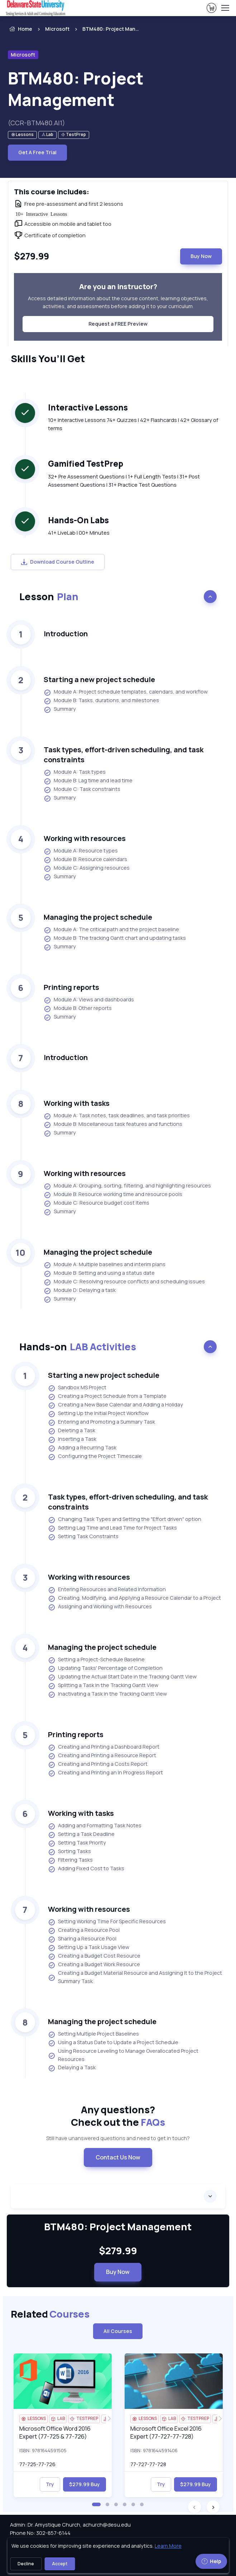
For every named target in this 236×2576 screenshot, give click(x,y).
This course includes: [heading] (51, 191)
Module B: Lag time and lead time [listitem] (88, 781)
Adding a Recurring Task (82, 1448)
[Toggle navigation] (225, 7)
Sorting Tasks (69, 1852)
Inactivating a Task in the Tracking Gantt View (107, 1694)
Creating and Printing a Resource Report (102, 1756)
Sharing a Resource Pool (82, 1939)
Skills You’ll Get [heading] (48, 358)
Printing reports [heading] (71, 987)
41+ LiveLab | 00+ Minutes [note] (79, 532)
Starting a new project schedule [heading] (99, 679)
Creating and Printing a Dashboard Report (103, 1747)
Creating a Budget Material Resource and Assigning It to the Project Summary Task (135, 1976)
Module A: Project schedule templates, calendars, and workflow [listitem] (126, 692)
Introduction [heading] (66, 633)
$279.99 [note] (118, 2250)
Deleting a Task (71, 1431)
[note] (22, 135)
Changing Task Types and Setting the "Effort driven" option (124, 1519)
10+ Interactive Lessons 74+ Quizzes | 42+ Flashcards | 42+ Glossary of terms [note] (133, 424)
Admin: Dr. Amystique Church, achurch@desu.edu (70, 2524)
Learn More (168, 2545)
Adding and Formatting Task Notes (94, 1826)
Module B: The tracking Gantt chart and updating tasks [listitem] (115, 938)
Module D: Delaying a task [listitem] (80, 1290)
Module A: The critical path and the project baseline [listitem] (111, 930)
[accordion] (118, 2196)
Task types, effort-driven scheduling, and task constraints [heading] (123, 754)
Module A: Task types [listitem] (75, 772)
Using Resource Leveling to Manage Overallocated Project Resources (123, 2054)
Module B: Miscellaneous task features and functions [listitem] (113, 1124)
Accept (59, 2564)
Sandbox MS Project (77, 1388)
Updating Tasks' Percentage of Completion (105, 1668)
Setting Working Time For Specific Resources (107, 1922)
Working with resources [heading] (85, 838)
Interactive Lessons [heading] (88, 407)
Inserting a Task (72, 1439)
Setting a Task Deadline (81, 1834)
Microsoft (57, 28)
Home (20, 29)
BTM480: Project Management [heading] (76, 89)
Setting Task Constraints (83, 1537)
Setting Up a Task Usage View (88, 1948)
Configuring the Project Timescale (95, 1456)
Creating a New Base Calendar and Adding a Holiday (115, 1405)
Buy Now (201, 256)
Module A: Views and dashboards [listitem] (89, 1000)
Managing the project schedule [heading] (98, 917)
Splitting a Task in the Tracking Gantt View (103, 1686)
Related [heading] (50, 2314)
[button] (96, 2504)
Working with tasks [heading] (77, 1103)
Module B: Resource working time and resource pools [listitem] (113, 1195)
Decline (26, 2564)
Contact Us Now (118, 2157)
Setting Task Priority (77, 1843)
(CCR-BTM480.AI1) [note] (36, 122)
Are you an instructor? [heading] (118, 286)
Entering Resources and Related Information (107, 1590)
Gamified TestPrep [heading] (85, 463)
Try (50, 2484)
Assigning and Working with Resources (100, 1607)
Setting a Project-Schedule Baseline (96, 1660)
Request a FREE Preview (118, 323)
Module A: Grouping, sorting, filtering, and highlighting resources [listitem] (127, 1186)
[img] (63, 2381)
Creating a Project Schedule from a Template (107, 1396)
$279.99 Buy (84, 2484)
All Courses (117, 2331)
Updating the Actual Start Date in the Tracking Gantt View (122, 1677)
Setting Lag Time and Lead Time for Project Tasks (112, 1528)
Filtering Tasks (70, 1860)
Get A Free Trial (37, 152)
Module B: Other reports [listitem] (78, 1008)
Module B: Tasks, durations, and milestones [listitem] (101, 701)
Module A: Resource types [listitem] (81, 851)
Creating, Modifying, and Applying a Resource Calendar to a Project (134, 1598)
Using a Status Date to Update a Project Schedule (113, 2043)
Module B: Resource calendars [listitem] (85, 860)
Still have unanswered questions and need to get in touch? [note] (118, 2138)
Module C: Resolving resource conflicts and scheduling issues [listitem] (124, 1282)
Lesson (48, 596)
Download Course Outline (57, 561)
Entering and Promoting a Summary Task (101, 1422)
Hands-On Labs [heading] (78, 520)
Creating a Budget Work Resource (94, 1965)
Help (211, 2561)
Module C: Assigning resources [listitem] (87, 868)
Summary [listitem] (60, 709)
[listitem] (104, 29)
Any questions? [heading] (118, 2116)
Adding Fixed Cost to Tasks (86, 1869)
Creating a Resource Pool (84, 1930)
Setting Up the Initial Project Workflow (98, 1414)
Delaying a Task (72, 2068)
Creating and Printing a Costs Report (98, 1764)
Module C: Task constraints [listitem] (82, 789)
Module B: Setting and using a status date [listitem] (99, 1273)
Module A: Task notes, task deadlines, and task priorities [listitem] (117, 1116)
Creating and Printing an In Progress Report (105, 1773)
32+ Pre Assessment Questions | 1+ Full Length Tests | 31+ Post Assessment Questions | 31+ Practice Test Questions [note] (124, 480)
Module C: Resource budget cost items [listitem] (96, 1203)
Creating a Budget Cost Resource (94, 1956)
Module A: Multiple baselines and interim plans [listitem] (104, 1265)
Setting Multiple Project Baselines (93, 2034)
